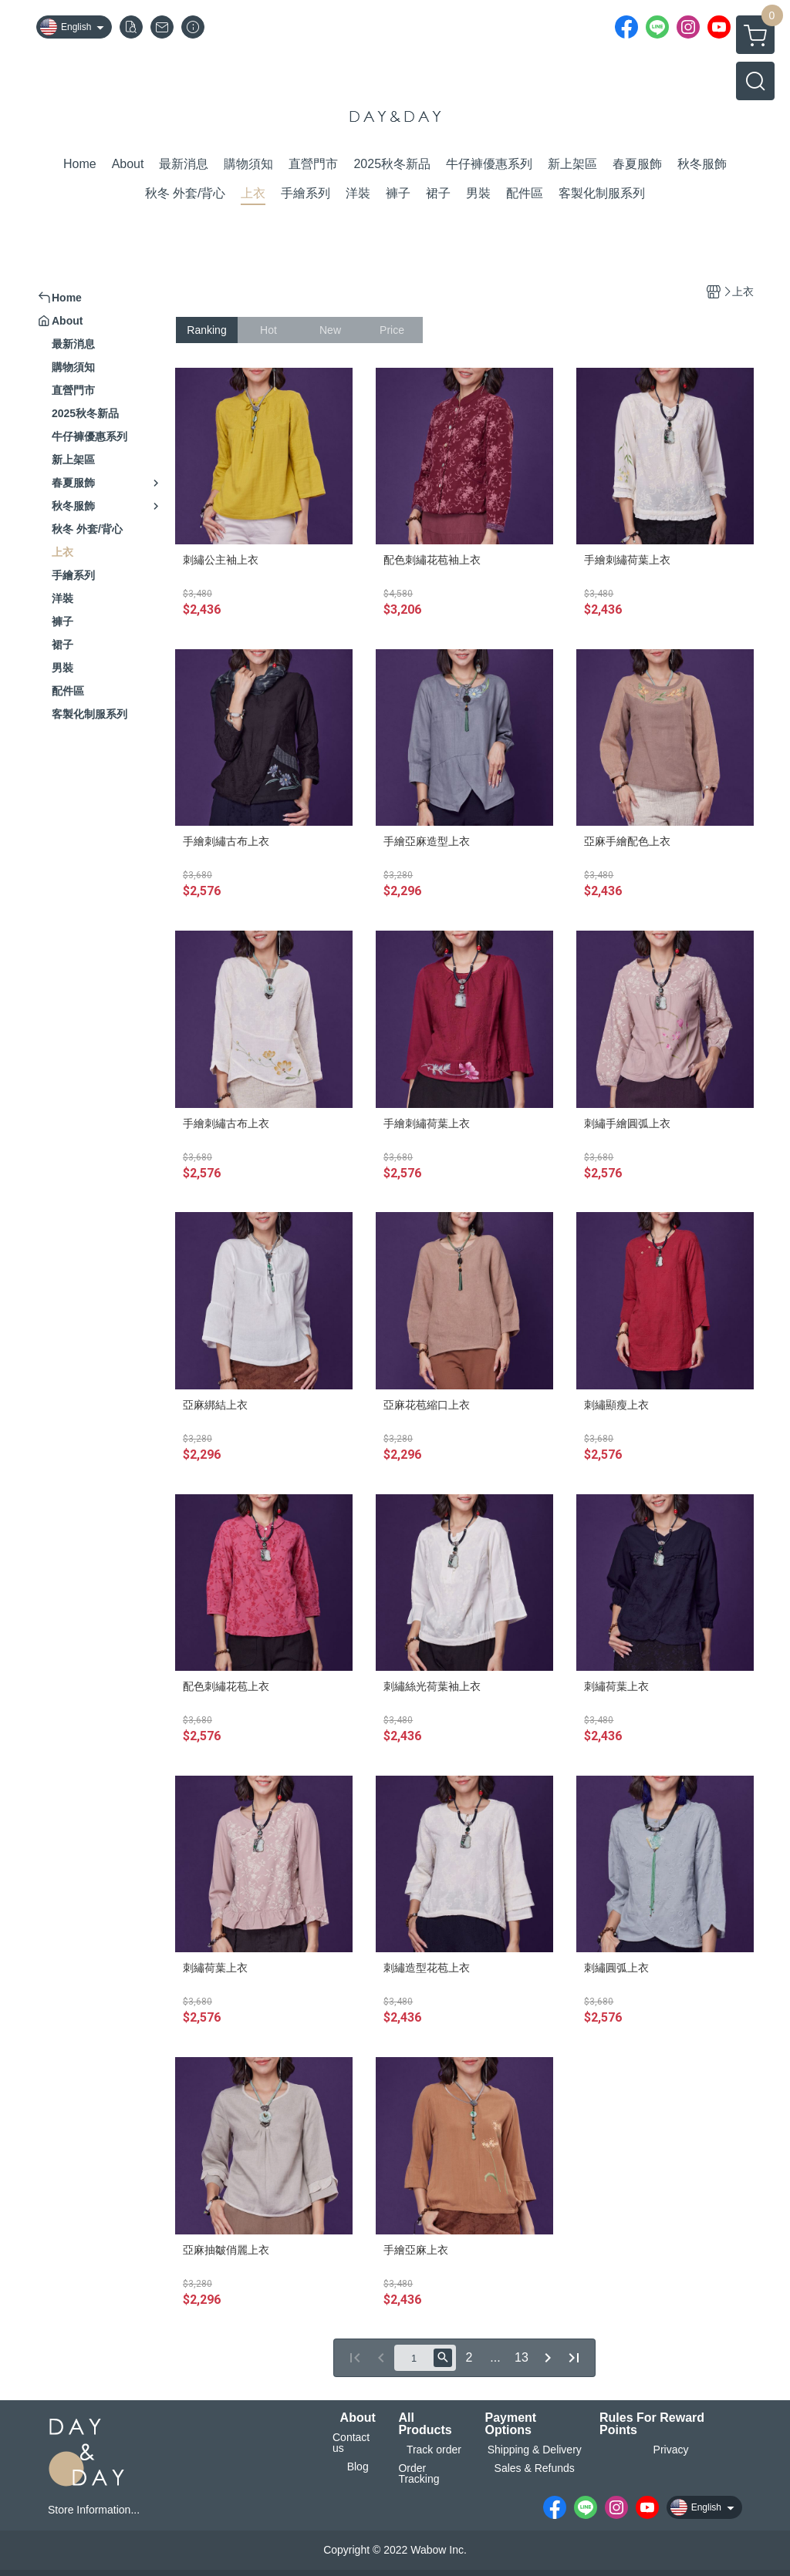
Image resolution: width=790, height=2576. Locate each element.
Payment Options (510, 2424)
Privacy (671, 2449)
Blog (358, 2466)
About (358, 2418)
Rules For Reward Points (651, 2424)
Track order (434, 2449)
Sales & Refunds (535, 2468)
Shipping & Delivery (535, 2449)
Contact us (351, 2442)
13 (521, 2357)
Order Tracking (418, 2473)
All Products (424, 2424)
